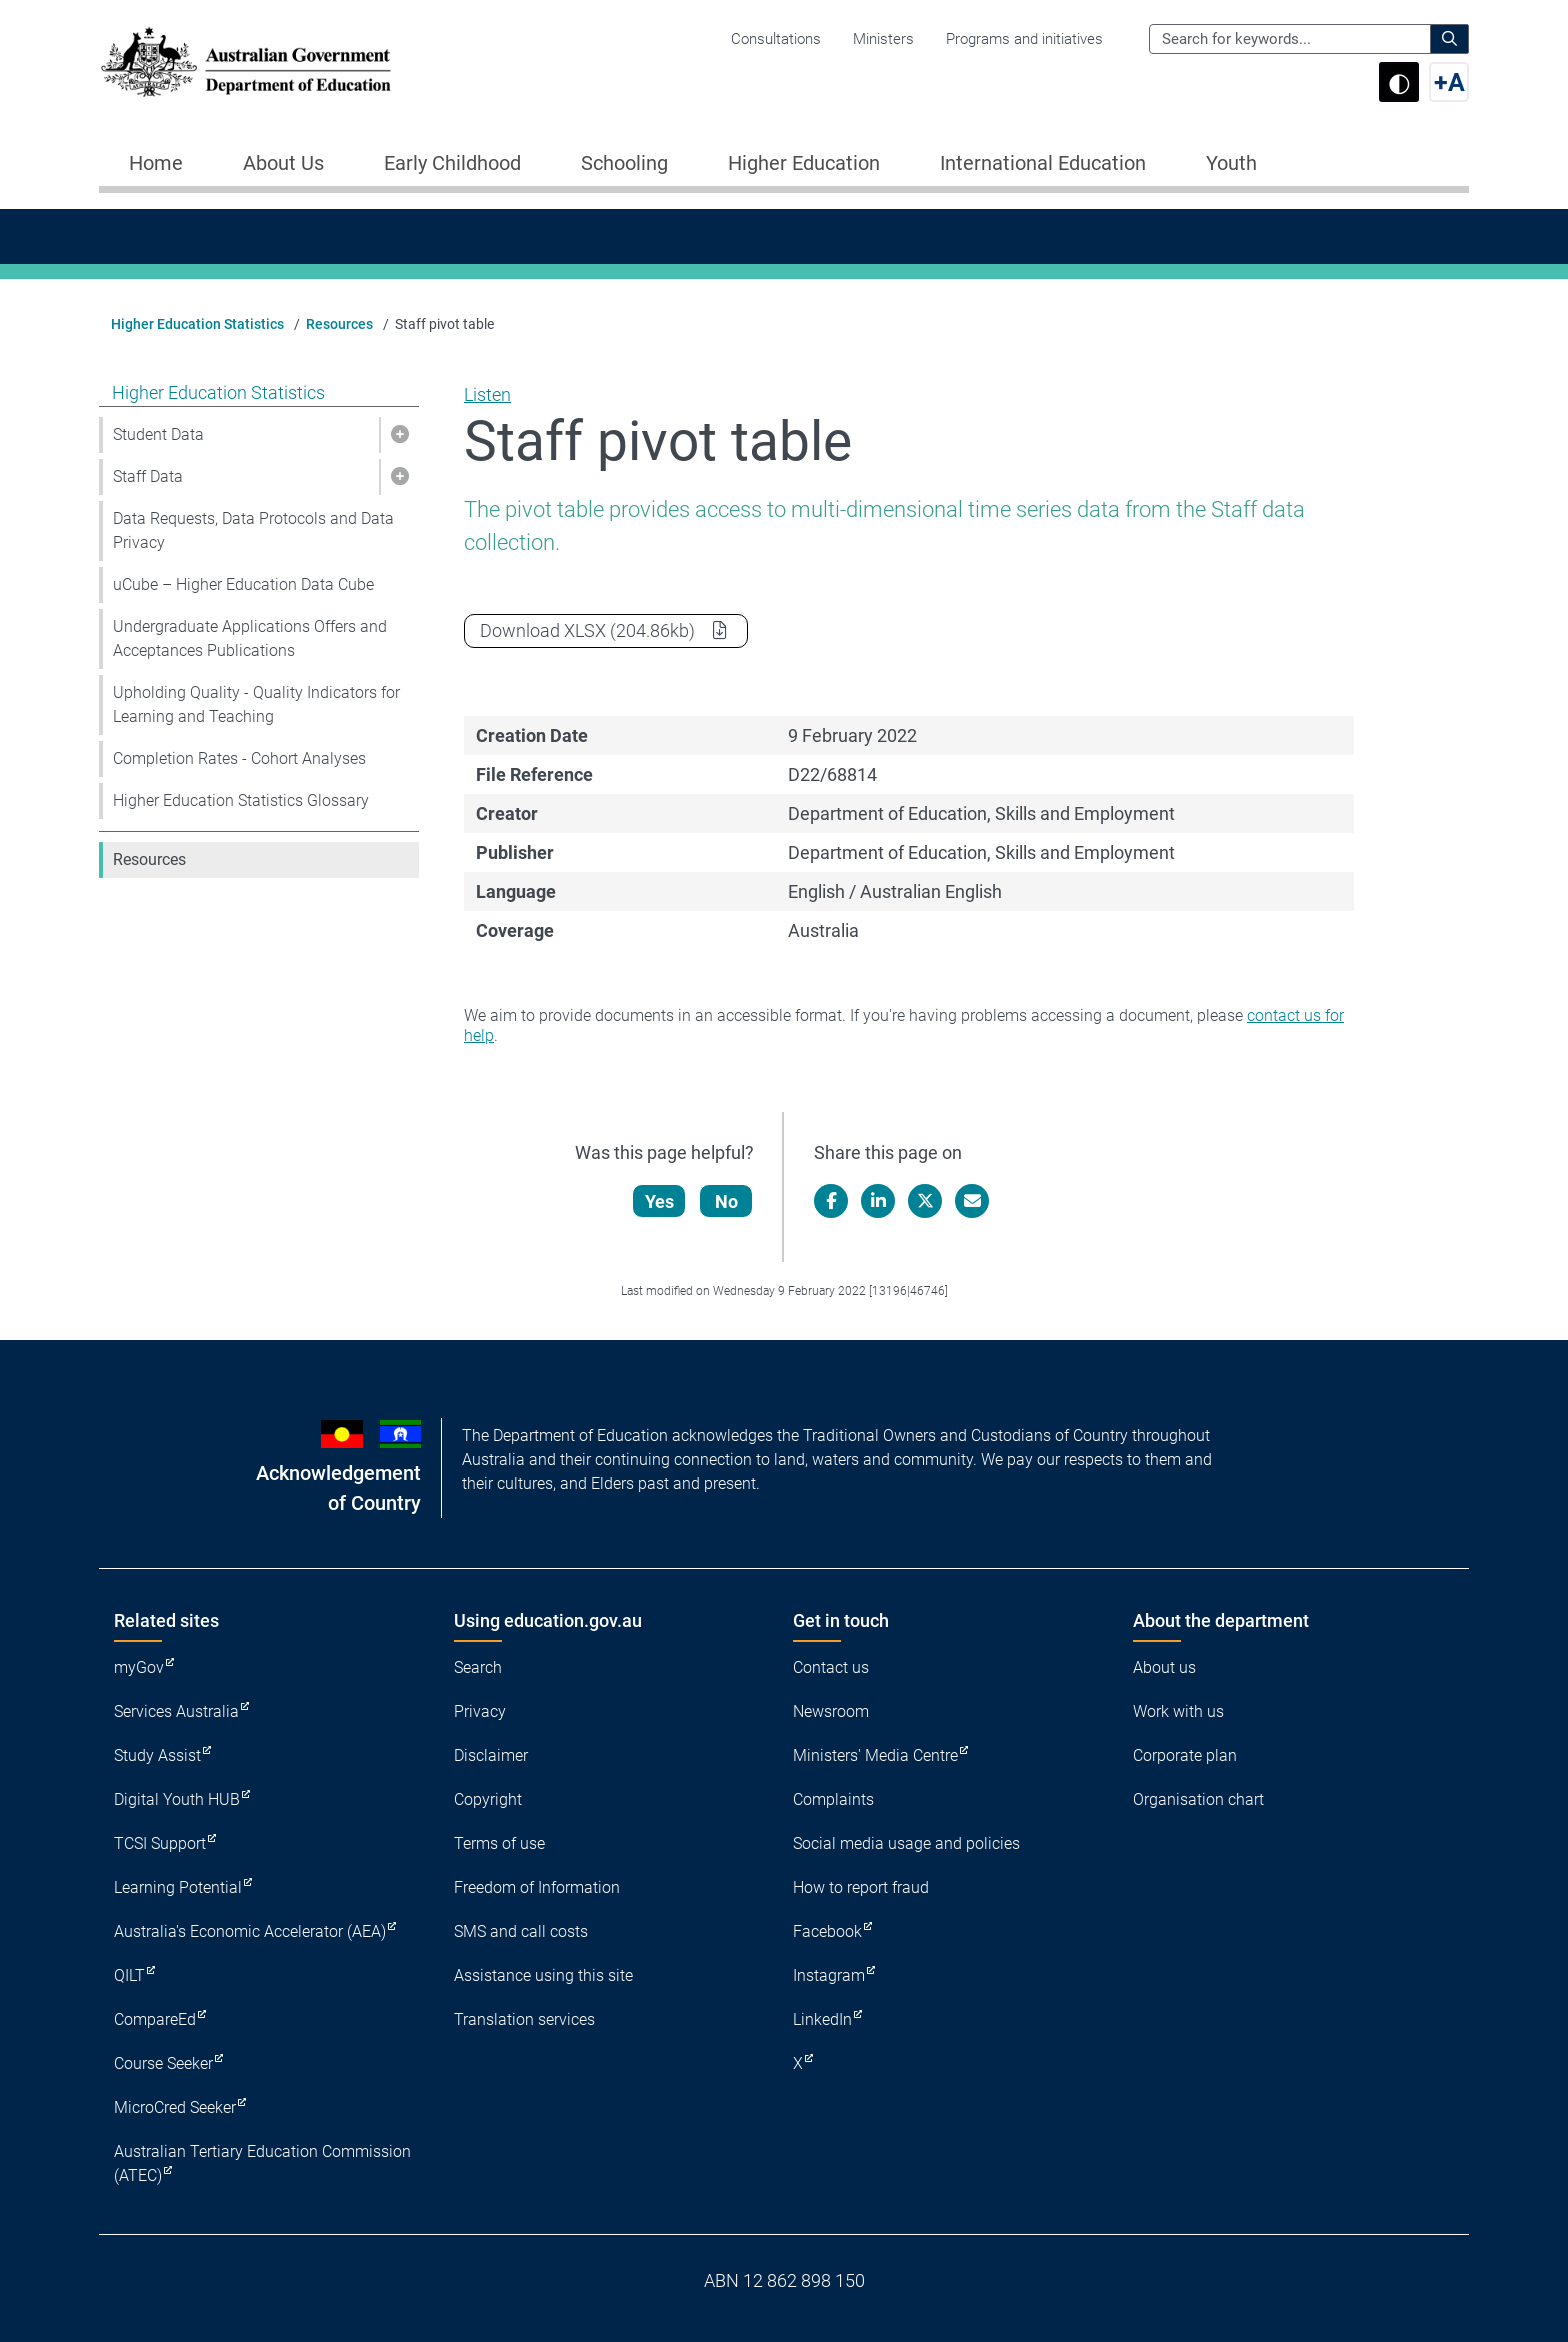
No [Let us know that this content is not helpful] (727, 1201)
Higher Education (804, 163)
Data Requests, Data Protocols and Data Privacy (253, 530)
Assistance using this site (543, 1975)
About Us (283, 163)
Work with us (1178, 1711)
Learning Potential (178, 1887)
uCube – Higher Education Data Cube (243, 584)
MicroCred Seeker (175, 2107)
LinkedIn (822, 2019)
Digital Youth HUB (177, 1799)
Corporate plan (1185, 1755)
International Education (1043, 163)
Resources (339, 324)
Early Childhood (452, 163)
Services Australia (176, 1711)
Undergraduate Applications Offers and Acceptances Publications (250, 638)
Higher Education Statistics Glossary (241, 800)
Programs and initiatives (1024, 39)
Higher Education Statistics (197, 324)
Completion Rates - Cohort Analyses (239, 758)
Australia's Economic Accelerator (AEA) (250, 1931)
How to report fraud (861, 1887)
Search (478, 1667)
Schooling (624, 163)
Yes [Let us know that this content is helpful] (660, 1201)
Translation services (524, 2019)
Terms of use (499, 1843)
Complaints (833, 1799)
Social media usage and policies (906, 1843)
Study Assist (157, 1755)
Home (156, 163)
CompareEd (155, 2019)
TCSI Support (160, 1843)
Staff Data (148, 476)
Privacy (480, 1711)
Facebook (827, 1931)
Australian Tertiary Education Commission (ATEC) (262, 2163)
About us (1164, 1667)
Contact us (831, 1667)
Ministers (883, 39)
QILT (129, 1975)
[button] (399, 435)
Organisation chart (1198, 1799)
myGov (139, 1667)
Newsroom (831, 1711)
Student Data (158, 434)
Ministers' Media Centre (875, 1755)
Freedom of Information (537, 1887)
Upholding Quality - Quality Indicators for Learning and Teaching (256, 704)
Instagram (829, 1975)
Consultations (776, 39)
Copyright (488, 1799)
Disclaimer (491, 1755)
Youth (1231, 163)
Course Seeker (163, 2063)
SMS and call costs (521, 1931)
